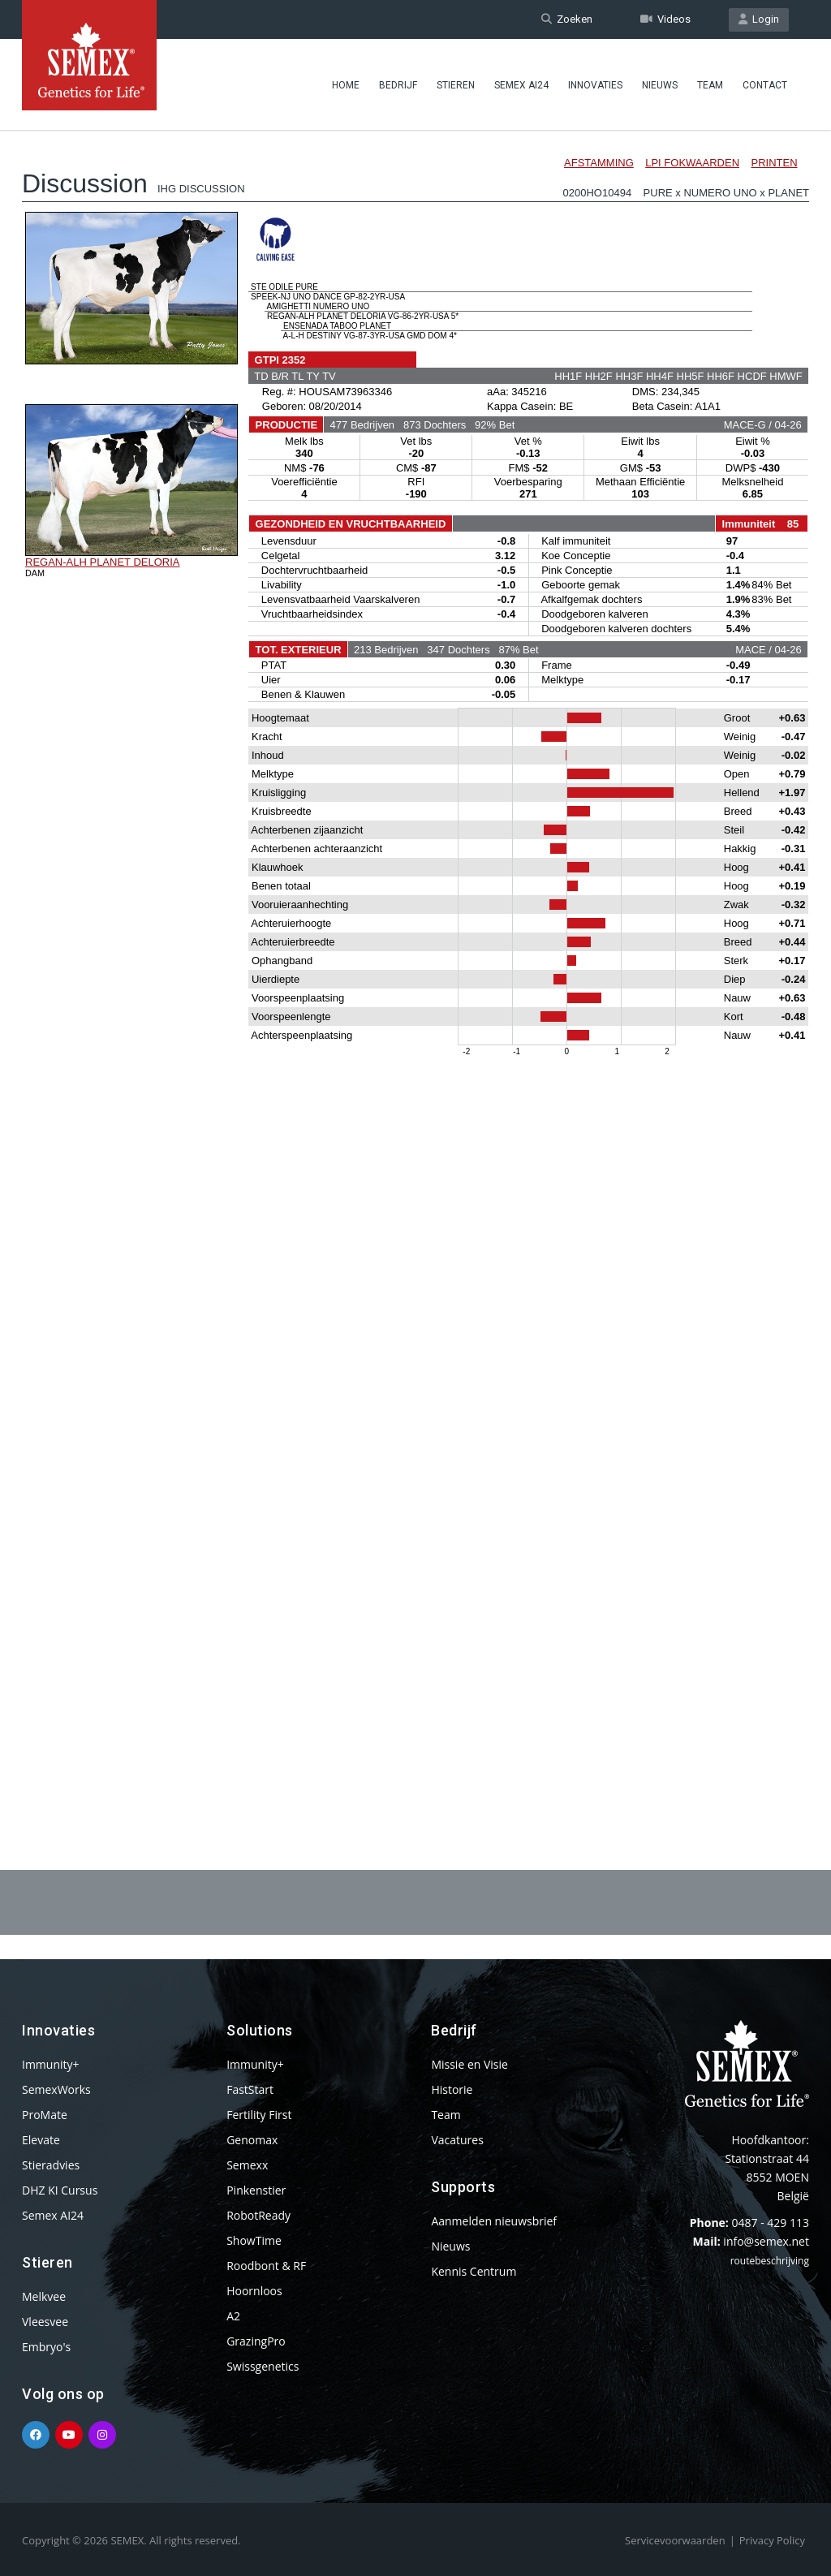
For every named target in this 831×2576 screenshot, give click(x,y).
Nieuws (660, 85)
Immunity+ (51, 2064)
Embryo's (46, 2346)
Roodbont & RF (266, 2265)
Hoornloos (254, 2290)
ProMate (44, 2114)
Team (710, 85)
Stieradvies (51, 2165)
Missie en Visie (469, 2064)
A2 (233, 2316)
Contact (765, 85)
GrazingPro (256, 2341)
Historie (451, 2089)
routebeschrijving (769, 2261)
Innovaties (595, 85)
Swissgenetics (262, 2366)
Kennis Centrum (473, 2271)
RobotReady (258, 2215)
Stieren (456, 85)
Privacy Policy (772, 2540)
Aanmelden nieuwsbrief (494, 2221)
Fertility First (258, 2114)
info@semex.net (766, 2241)
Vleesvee (45, 2321)
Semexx (247, 2165)
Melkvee (44, 2296)
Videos (665, 19)
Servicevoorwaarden (675, 2540)
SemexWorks (56, 2089)
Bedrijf (398, 85)
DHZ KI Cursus (59, 2190)
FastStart (249, 2089)
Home (346, 85)
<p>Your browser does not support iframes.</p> (415, 956)
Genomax (252, 2139)
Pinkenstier (256, 2190)
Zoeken (566, 19)
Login (758, 19)
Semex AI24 (521, 85)
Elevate (41, 2139)
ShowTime (254, 2240)
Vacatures (457, 2139)
